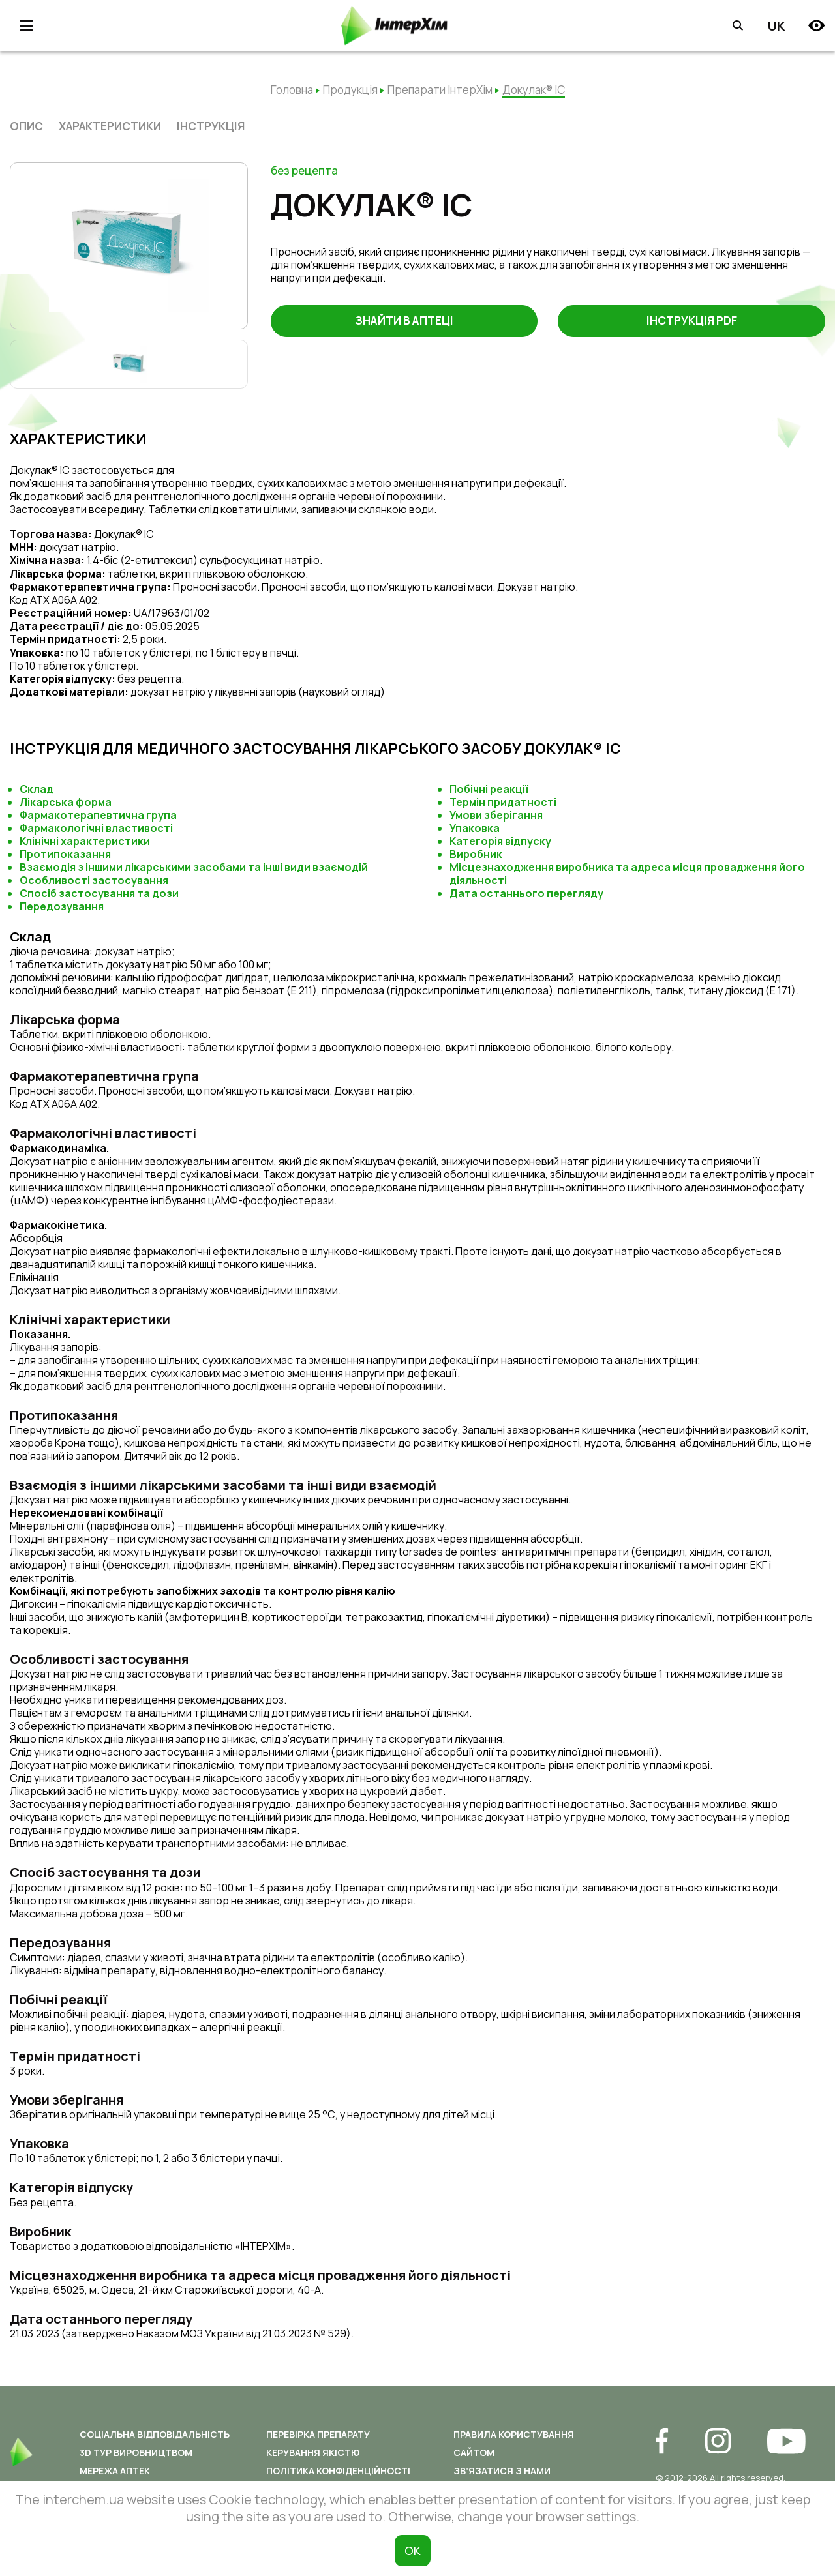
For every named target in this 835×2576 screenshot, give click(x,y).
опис (26, 126)
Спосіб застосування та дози (99, 893)
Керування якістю (312, 2452)
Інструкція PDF (691, 321)
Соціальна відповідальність (155, 2434)
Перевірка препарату (318, 2434)
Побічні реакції (488, 789)
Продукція (350, 89)
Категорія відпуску (500, 841)
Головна (292, 89)
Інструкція (211, 126)
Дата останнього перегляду (526, 893)
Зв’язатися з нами (502, 2471)
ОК (412, 2550)
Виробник (475, 854)
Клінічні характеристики (85, 841)
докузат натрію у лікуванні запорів (215, 692)
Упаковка (474, 828)
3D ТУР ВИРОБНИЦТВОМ (136, 2452)
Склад (36, 789)
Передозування (62, 906)
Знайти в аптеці (403, 321)
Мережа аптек (115, 2471)
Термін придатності (502, 802)
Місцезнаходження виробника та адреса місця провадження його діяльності (627, 873)
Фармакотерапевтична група (98, 815)
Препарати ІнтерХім (440, 89)
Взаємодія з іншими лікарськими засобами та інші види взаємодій (194, 867)
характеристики (110, 126)
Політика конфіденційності (338, 2471)
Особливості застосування (94, 880)
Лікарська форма (66, 802)
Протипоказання (65, 854)
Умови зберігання (496, 815)
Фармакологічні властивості (96, 828)
